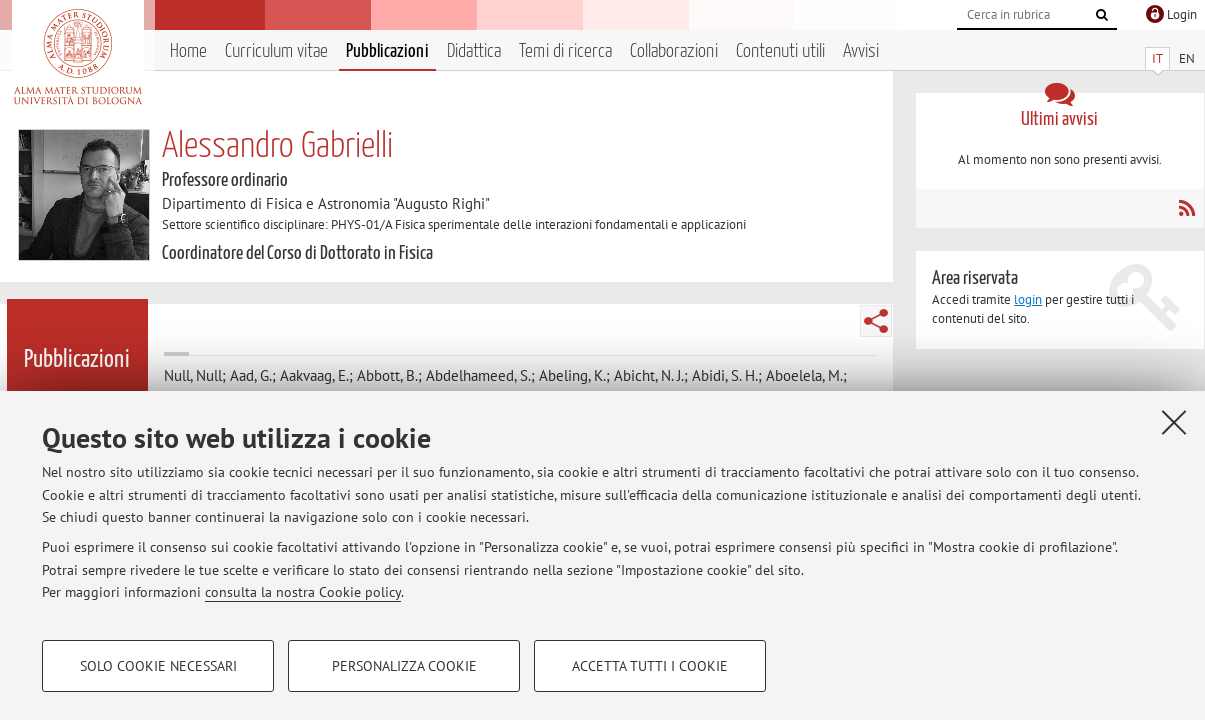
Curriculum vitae (276, 51)
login (1028, 299)
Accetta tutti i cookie (650, 666)
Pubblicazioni (387, 51)
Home (188, 51)
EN (1187, 58)
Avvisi (861, 51)
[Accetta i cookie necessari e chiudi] (1174, 422)
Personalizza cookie (404, 666)
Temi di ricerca (565, 51)
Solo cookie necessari (158, 666)
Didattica (474, 51)
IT (1157, 58)
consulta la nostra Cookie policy (303, 592)
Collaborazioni (674, 51)
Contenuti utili (780, 51)
